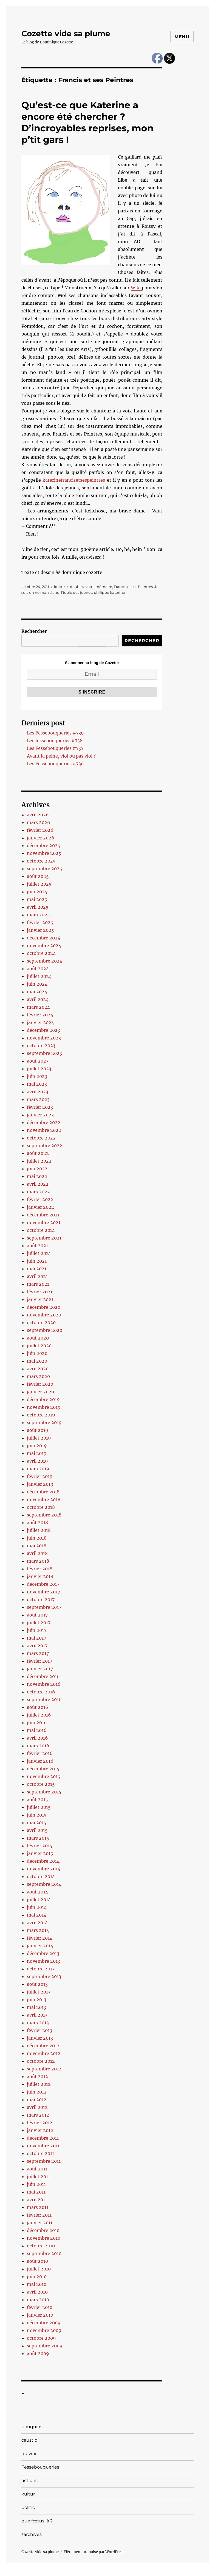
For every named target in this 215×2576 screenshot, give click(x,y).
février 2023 (40, 1107)
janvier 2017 (40, 1668)
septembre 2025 (44, 868)
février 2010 (39, 2307)
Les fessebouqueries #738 (55, 740)
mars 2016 (38, 1745)
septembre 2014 (44, 1884)
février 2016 (40, 1753)
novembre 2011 (43, 2145)
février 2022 (40, 1199)
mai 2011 (36, 2192)
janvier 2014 (40, 1945)
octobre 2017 (41, 1599)
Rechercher (34, 631)
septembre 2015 (44, 1792)
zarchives (31, 2534)
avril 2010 (37, 2292)
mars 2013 (38, 2022)
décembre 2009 (44, 2322)
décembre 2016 (43, 1676)
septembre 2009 (45, 2345)
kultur (59, 586)
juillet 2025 (39, 884)
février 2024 (40, 1014)
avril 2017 (37, 1645)
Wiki (136, 287)
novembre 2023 (44, 1038)
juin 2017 (36, 1630)
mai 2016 (37, 1730)
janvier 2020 (40, 1391)
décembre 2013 (43, 1953)
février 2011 (39, 2215)
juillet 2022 (39, 1161)
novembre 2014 (43, 1868)
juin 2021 (37, 1261)
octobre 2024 (41, 953)
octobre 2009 (41, 2338)
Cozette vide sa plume (65, 33)
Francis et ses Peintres (133, 586)
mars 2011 (37, 2207)
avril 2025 (38, 907)
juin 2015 (37, 1815)
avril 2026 (38, 814)
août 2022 (38, 1153)
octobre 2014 (41, 1876)
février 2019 (40, 1476)
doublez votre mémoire (91, 586)
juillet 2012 (39, 2084)
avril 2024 (38, 999)
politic (28, 2507)
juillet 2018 (39, 1530)
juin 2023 (37, 1076)
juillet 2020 (39, 1345)
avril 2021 (37, 1276)
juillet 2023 (39, 1068)
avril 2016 (37, 1738)
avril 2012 (37, 2107)
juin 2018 (37, 1538)
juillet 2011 (38, 2176)
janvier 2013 (40, 2038)
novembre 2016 (44, 1684)
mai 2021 (36, 1268)
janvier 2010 (40, 2315)
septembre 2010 (44, 2253)
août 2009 (38, 2353)
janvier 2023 (40, 1115)
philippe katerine (109, 592)
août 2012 (37, 2076)
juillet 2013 (38, 1992)
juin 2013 (36, 1999)
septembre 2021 (44, 1238)
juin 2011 (36, 2184)
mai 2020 (37, 1361)
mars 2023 (38, 1099)
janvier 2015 (40, 1853)
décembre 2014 (43, 1861)
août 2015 (37, 1799)
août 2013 (37, 1984)
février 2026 (40, 830)
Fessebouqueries (40, 2467)
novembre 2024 (44, 945)
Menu (181, 36)
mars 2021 (38, 1284)
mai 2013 (36, 2007)
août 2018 (37, 1522)
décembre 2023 (43, 1030)
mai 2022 (37, 1176)
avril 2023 (37, 1091)
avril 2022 (38, 1184)
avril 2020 (38, 1368)
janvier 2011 (39, 2222)
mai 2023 (37, 1084)
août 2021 (37, 1245)
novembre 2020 (44, 1315)
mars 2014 (38, 1930)
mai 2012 (36, 2099)
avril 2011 (37, 2199)
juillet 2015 (39, 1807)
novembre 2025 (44, 853)
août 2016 (37, 1707)
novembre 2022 (44, 1130)
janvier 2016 (40, 1761)
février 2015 (39, 1845)
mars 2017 (38, 1653)
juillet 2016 (39, 1715)
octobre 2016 (41, 1692)
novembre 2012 (43, 2053)
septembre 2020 (44, 1330)
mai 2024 (37, 991)
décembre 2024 (43, 938)
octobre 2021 (41, 1230)
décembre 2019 (43, 1399)
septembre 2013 (44, 1976)
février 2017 (39, 1661)
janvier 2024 (40, 1022)
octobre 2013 (41, 1968)
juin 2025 (37, 891)
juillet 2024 (39, 976)
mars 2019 (38, 1468)
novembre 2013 (43, 1961)
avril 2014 (37, 1922)
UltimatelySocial (152, 2572)
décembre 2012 (43, 2045)
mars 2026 (38, 822)
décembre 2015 (43, 1768)
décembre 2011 (43, 2138)
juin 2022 (37, 1168)
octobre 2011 (40, 2153)
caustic (29, 2440)
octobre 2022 (41, 1138)
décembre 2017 (43, 1584)
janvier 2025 (40, 930)
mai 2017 (36, 1638)
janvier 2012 (40, 2130)
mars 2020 (38, 1376)
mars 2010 (38, 2299)
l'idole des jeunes (76, 592)
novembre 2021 (43, 1222)
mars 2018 (38, 1561)
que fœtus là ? (37, 2521)
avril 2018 (37, 1553)
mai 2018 (36, 1545)
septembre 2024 (44, 961)
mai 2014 (36, 1915)
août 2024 (38, 968)
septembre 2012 (44, 2069)
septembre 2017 (44, 1607)
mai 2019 (37, 1453)
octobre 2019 (41, 1415)
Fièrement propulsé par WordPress (94, 2552)
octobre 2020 (41, 1322)
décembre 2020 (43, 1307)
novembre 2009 (44, 2330)
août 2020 (38, 1338)
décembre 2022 (43, 1122)
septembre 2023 (44, 1053)
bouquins (32, 2426)
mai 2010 (36, 2284)
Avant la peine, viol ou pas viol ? (61, 756)
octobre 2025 (41, 861)
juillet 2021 (39, 1253)
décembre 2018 (43, 1491)
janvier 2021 (40, 1299)
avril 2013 (37, 2015)
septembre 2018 (44, 1515)
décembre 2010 (43, 2230)
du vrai (28, 2453)
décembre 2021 (43, 1215)
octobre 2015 (41, 1784)
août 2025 (38, 876)
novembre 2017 (43, 1592)
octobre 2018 (41, 1507)
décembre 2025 (43, 845)
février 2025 (40, 922)
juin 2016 (37, 1722)
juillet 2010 (39, 2269)
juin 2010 (37, 2276)
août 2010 (37, 2261)
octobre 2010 (41, 2245)
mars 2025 (38, 914)
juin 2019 (37, 1445)
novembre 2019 (44, 1407)
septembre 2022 (44, 1145)
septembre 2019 (44, 1422)
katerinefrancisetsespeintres (75, 480)
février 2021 (39, 1291)
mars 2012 (38, 2115)
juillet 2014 (39, 1899)
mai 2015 (36, 1822)
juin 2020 (37, 1353)
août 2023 (38, 1061)
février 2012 (39, 2122)
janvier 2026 (40, 838)
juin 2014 (37, 1907)
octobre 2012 (41, 2061)
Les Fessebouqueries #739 (55, 733)
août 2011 (37, 2169)
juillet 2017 (38, 1622)
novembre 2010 (43, 2238)
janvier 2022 (40, 1207)
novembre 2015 (43, 1776)
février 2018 (39, 1568)
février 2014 (39, 1938)
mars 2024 (38, 1007)
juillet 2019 (39, 1438)
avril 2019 (37, 1461)
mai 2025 (37, 899)
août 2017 (37, 1615)
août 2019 (37, 1430)
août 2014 (37, 1892)
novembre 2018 (43, 1499)
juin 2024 (37, 984)
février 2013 (39, 2030)
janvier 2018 (40, 1576)
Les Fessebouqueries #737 (55, 748)
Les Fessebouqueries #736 (55, 763)
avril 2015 (37, 1830)
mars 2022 (38, 1191)
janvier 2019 (40, 1484)
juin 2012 (37, 2092)
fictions (29, 2480)
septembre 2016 (44, 1699)
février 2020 (40, 1384)
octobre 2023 (41, 1045)
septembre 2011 (44, 2161)
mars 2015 (38, 1838)
